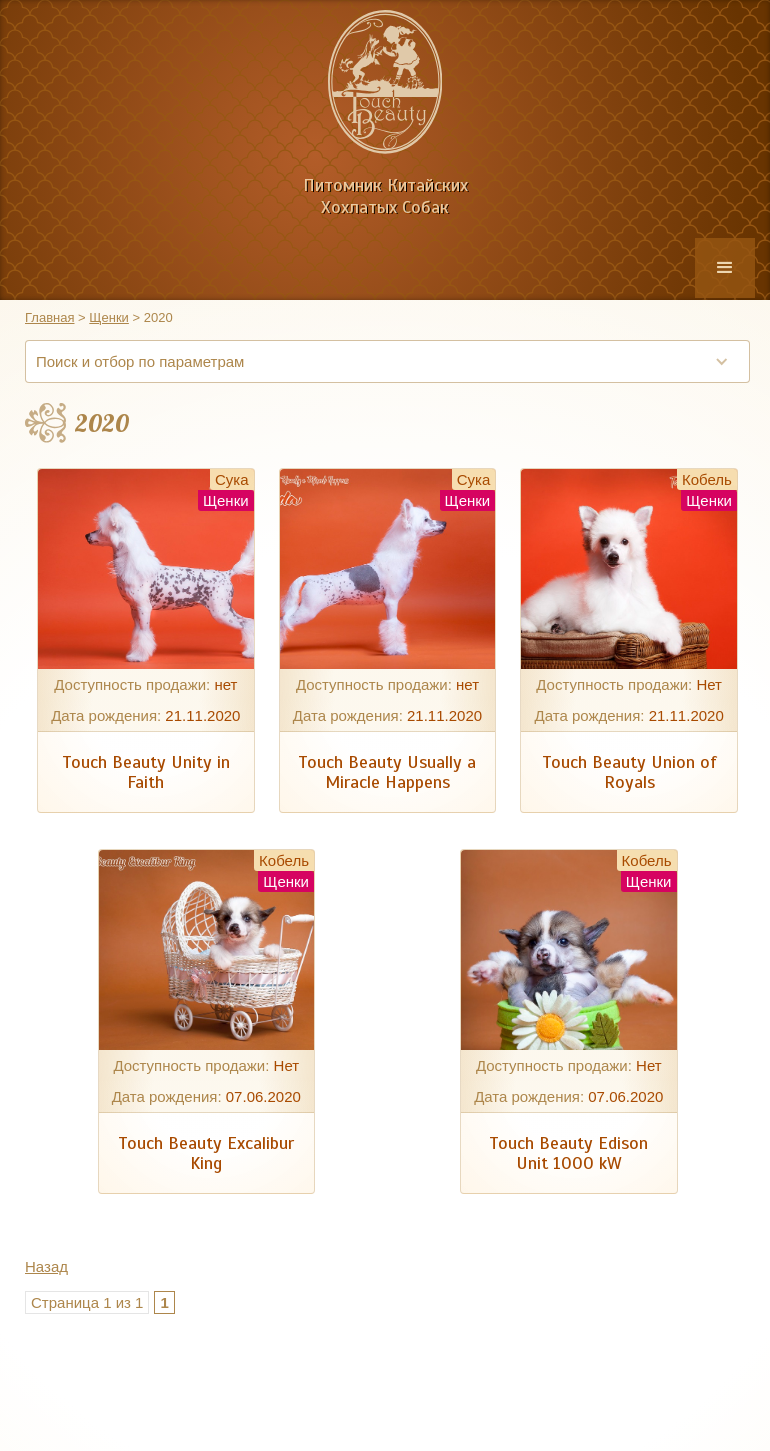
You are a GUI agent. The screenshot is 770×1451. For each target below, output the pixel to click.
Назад (46, 1266)
